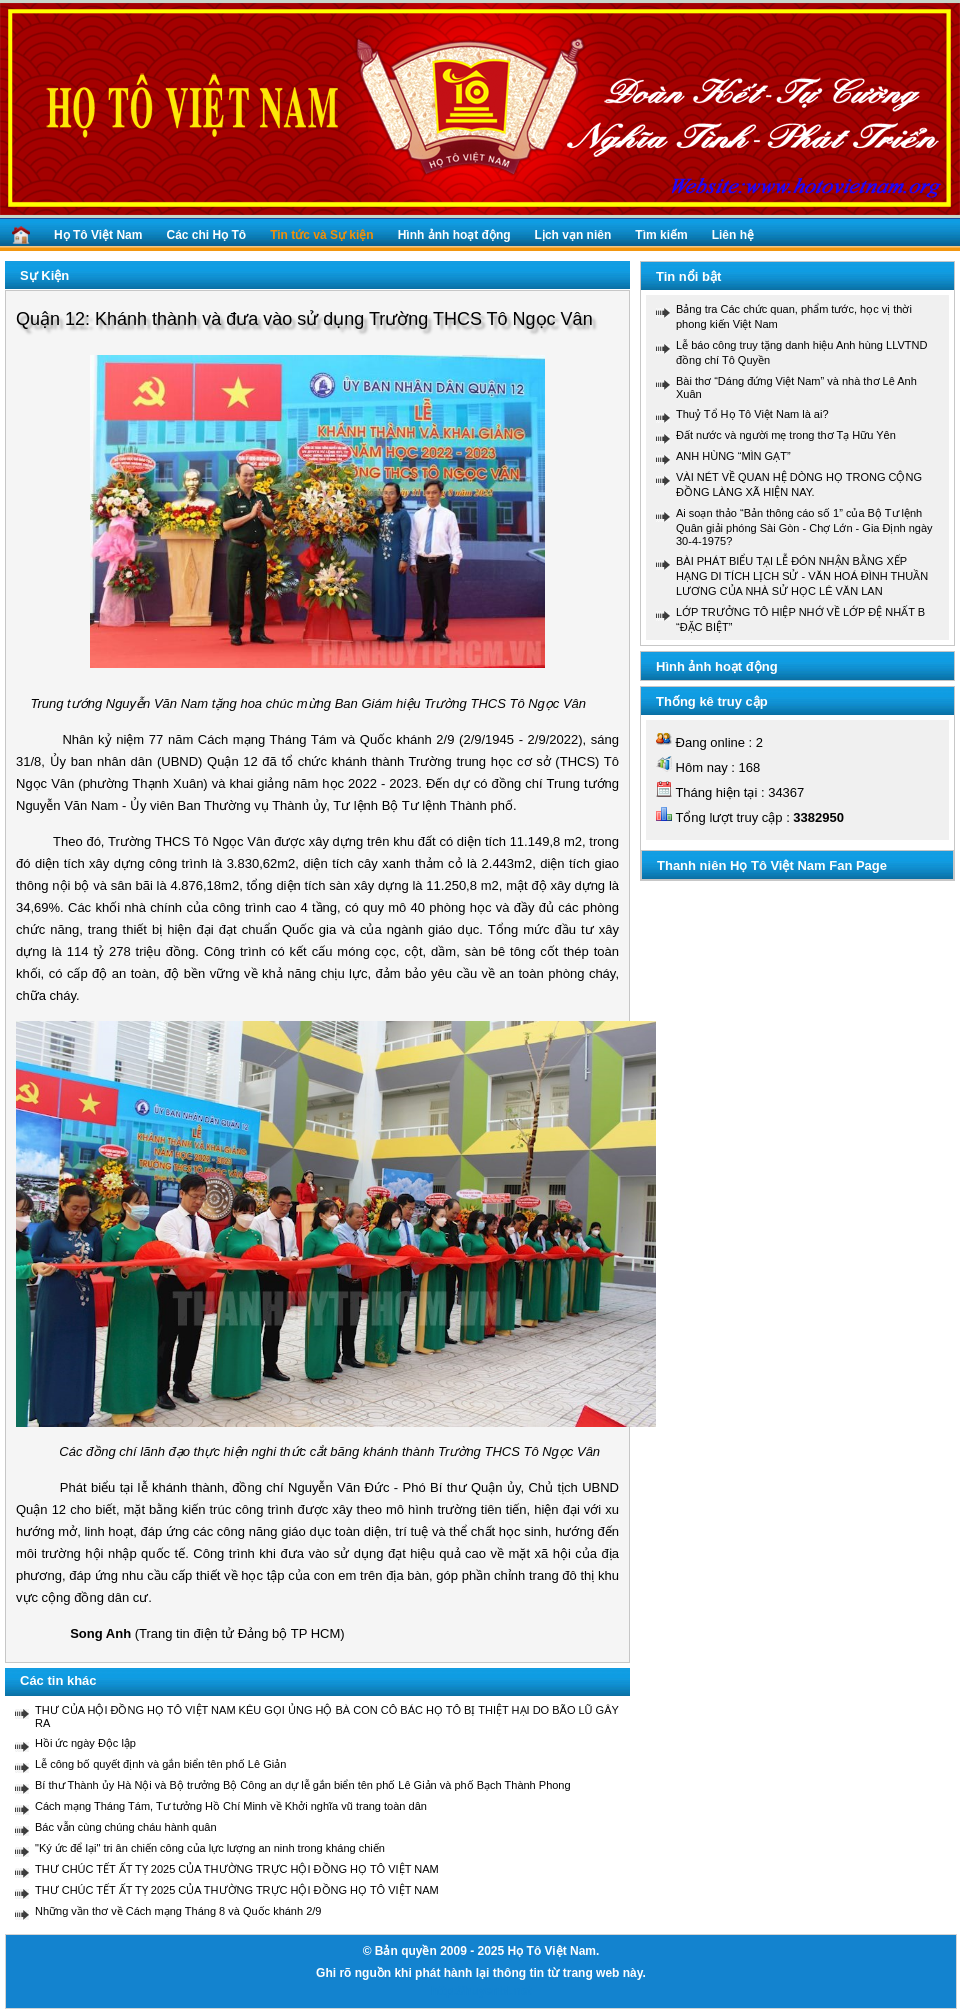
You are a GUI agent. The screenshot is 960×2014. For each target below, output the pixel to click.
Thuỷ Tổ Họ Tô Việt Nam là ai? (752, 414)
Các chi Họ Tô (206, 235)
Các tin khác (58, 1680)
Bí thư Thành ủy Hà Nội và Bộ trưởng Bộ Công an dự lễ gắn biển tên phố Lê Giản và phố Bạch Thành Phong (303, 1785)
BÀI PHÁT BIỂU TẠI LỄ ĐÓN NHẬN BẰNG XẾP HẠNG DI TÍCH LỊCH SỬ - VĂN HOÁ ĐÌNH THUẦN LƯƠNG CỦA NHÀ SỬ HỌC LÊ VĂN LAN (802, 576)
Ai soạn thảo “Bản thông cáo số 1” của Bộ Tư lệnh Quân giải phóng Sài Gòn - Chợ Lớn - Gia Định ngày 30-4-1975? (804, 527)
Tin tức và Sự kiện (321, 235)
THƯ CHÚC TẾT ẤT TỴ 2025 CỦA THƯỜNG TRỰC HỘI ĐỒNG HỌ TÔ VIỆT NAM (237, 1869)
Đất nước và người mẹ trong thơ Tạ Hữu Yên (786, 435)
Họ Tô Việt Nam (98, 235)
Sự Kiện (44, 275)
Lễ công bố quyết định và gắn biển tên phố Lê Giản (160, 1764)
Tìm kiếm (661, 235)
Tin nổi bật (688, 276)
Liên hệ (733, 235)
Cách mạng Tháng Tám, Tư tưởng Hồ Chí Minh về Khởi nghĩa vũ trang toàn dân (231, 1806)
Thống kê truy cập (712, 701)
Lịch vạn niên (573, 235)
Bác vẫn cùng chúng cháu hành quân (126, 1827)
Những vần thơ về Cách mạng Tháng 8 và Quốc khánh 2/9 (178, 1911)
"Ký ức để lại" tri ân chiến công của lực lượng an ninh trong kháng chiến (210, 1848)
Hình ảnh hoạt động (454, 235)
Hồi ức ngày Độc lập (85, 1743)
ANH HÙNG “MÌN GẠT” (733, 456)
